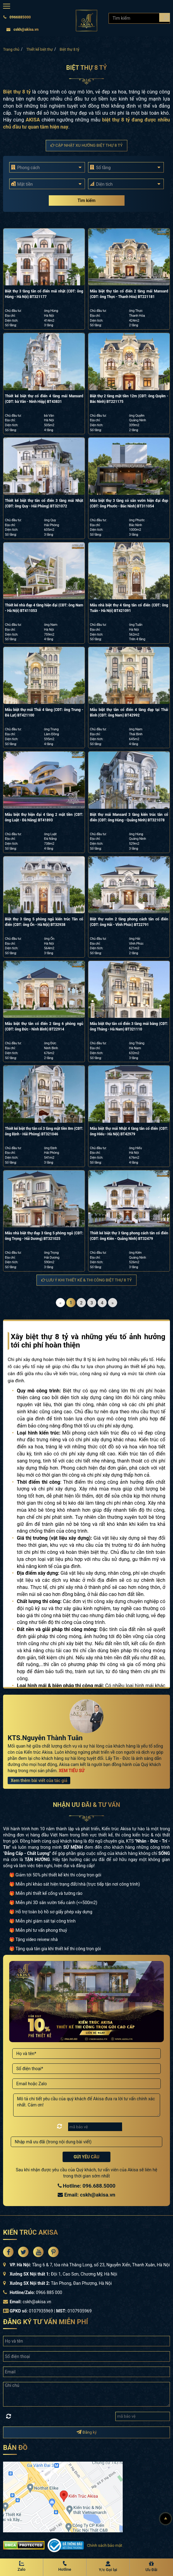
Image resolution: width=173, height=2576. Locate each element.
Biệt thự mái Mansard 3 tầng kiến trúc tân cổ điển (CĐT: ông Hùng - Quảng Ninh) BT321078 (129, 817)
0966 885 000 (49, 2292)
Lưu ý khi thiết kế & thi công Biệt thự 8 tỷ (86, 1280)
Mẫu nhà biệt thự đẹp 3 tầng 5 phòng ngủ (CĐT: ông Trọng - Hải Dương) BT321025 (44, 1236)
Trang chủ (11, 49)
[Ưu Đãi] (151, 2566)
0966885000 (17, 17)
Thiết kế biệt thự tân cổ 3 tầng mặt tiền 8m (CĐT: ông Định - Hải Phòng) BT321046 (44, 1131)
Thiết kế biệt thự (39, 49)
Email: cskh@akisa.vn (86, 2195)
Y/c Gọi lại (108, 2569)
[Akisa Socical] (8, 2252)
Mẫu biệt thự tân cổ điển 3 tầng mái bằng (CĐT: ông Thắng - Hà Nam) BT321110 (129, 1026)
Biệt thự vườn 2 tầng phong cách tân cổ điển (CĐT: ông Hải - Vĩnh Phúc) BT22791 (129, 922)
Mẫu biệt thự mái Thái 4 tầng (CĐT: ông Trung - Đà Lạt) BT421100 (44, 712)
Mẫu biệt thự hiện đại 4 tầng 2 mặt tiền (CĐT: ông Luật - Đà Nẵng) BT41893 (44, 817)
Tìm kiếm (86, 200)
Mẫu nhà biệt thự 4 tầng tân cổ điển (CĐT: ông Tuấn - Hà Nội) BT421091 (129, 608)
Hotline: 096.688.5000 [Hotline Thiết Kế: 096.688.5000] (87, 2186)
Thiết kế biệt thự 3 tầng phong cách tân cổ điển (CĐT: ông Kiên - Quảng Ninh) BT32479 (129, 1236)
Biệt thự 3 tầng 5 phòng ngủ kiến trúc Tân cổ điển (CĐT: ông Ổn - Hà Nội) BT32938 (44, 922)
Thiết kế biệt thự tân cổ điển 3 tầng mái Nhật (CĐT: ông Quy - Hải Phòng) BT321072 (44, 503)
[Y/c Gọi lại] (108, 2566)
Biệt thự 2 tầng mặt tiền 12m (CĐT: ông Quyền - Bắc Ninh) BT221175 (129, 399)
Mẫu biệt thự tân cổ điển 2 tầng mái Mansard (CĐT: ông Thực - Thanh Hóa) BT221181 (129, 294)
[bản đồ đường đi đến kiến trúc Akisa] (63, 2496)
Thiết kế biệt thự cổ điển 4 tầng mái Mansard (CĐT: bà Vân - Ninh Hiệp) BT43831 (44, 399)
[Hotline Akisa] (64, 2566)
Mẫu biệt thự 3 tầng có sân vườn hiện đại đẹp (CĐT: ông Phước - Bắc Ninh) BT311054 (129, 503)
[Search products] (164, 17)
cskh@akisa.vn (22, 29)
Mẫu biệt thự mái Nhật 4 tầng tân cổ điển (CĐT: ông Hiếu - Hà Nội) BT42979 (129, 1131)
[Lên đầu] (165, 2518)
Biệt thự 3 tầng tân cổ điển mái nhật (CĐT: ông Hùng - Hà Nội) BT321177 (44, 294)
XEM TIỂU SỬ (71, 1770)
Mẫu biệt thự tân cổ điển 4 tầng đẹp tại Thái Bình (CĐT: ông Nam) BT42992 (129, 712)
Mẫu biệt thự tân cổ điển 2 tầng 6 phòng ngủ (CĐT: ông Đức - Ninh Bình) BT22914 (44, 1026)
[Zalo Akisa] (21, 2566)
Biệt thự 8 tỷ (69, 49)
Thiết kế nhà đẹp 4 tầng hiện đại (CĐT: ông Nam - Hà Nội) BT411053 (44, 608)
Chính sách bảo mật (104, 2545)
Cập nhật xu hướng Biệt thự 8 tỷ (87, 145)
